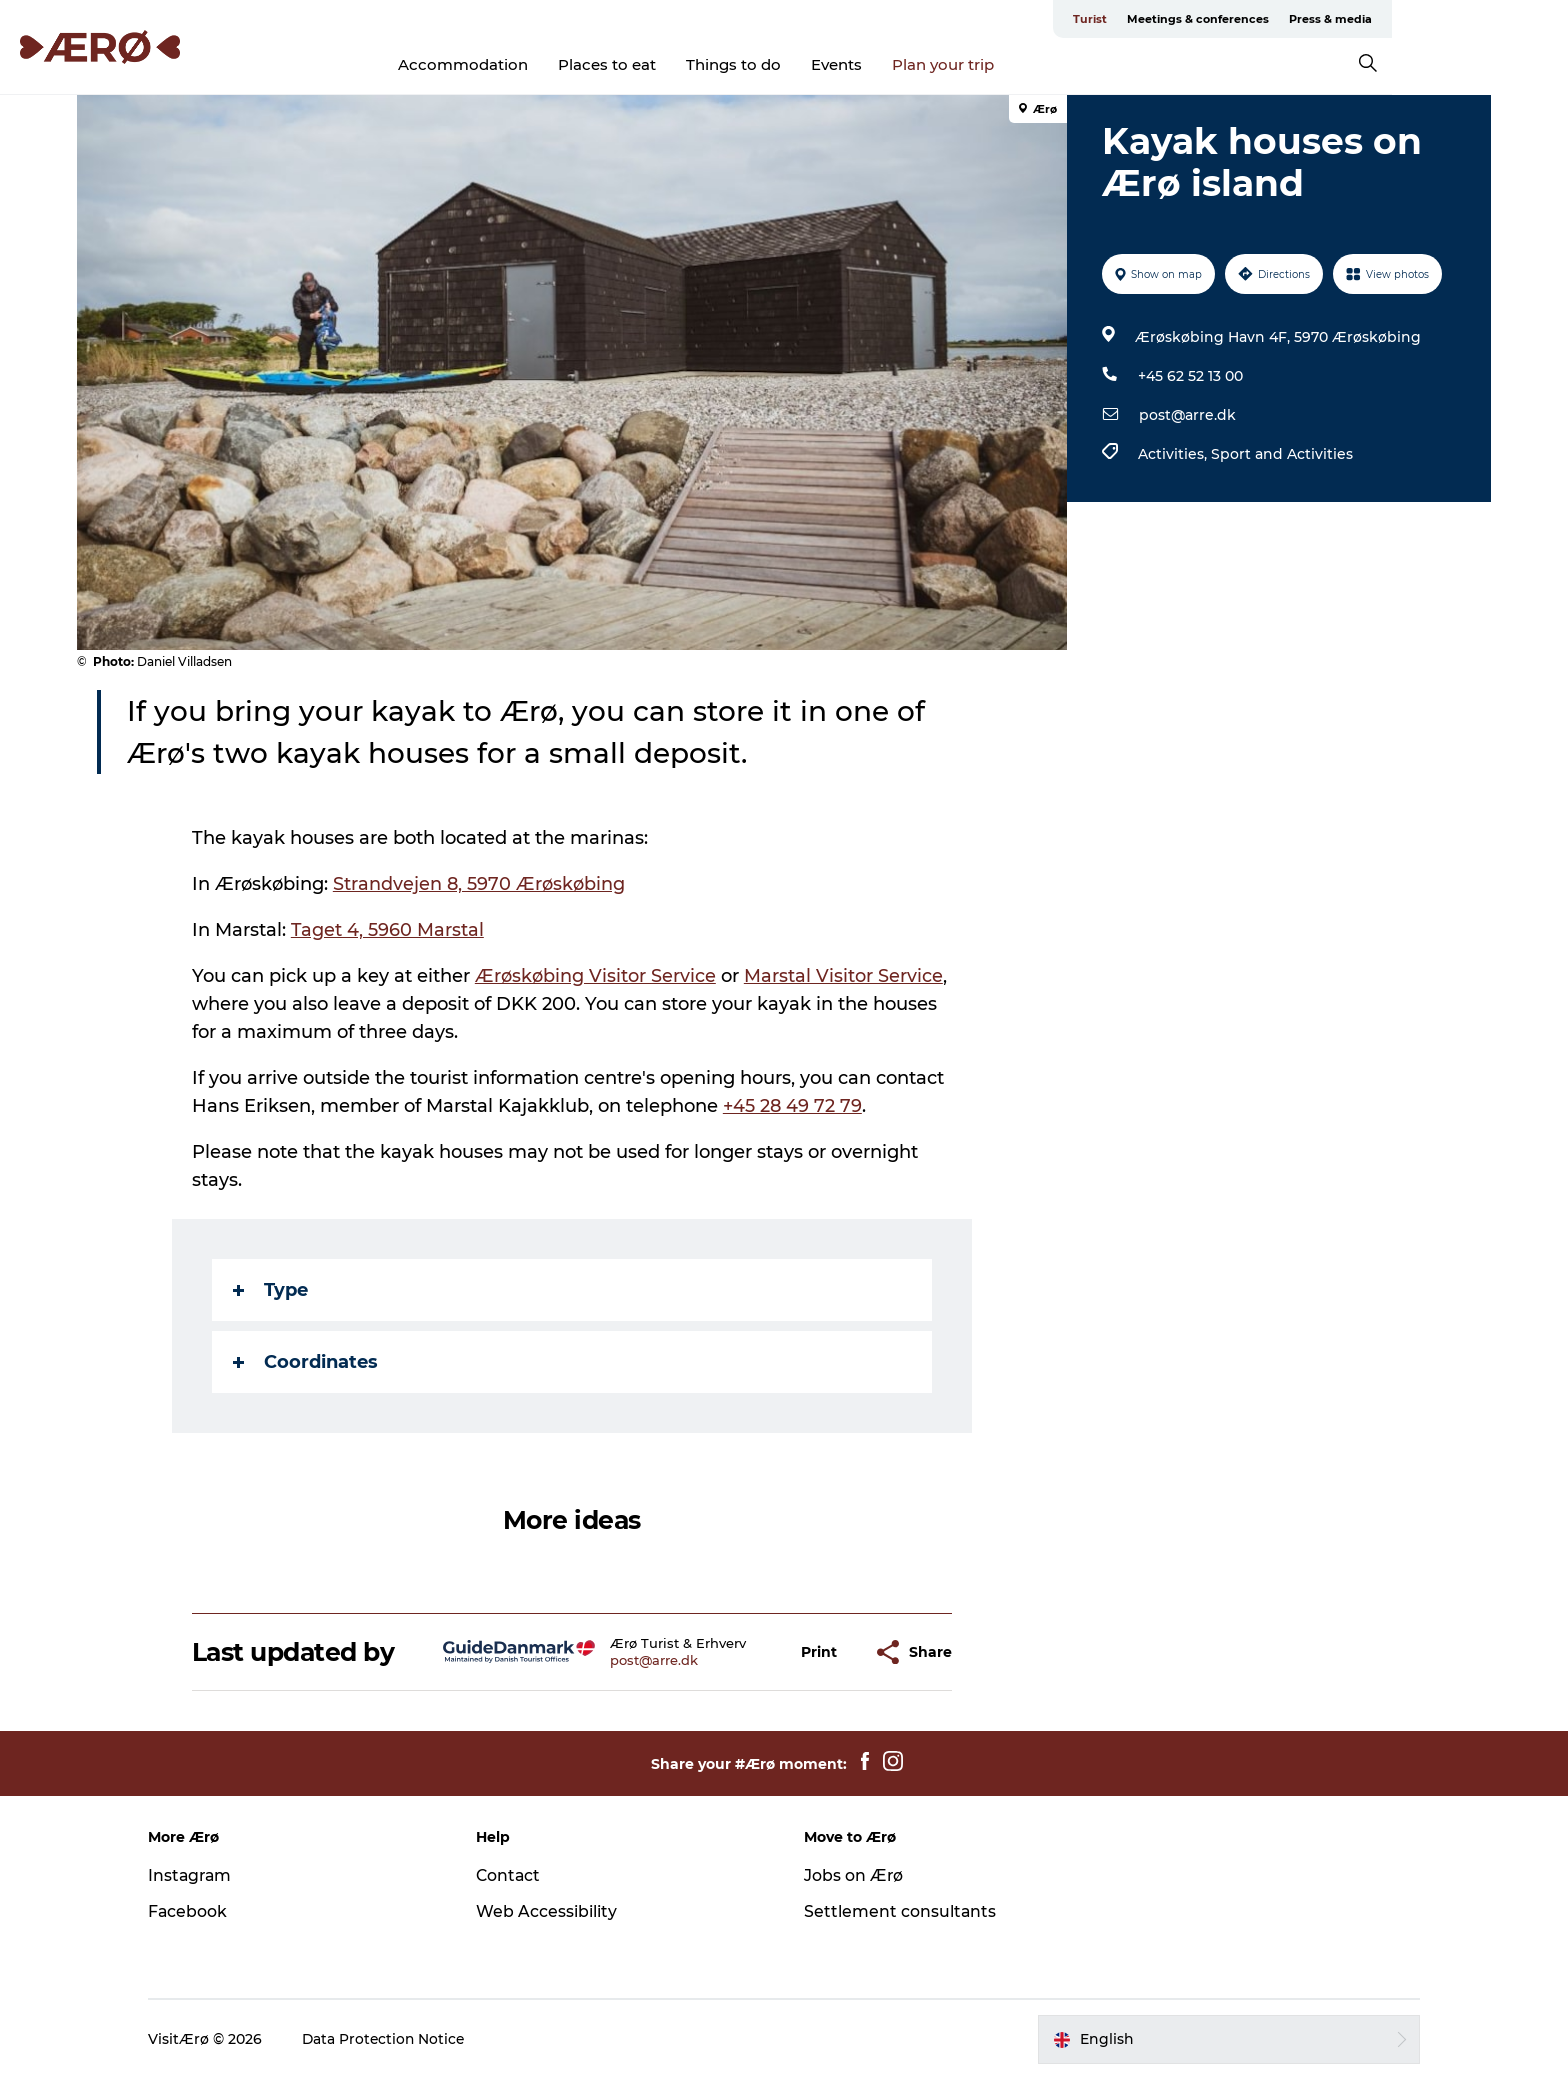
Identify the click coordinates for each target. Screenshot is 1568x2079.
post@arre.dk (1186, 415)
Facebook (204, 1911)
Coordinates (306, 1362)
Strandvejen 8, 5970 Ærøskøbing (480, 884)
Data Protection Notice (401, 2039)
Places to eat (695, 64)
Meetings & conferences (1315, 19)
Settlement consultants (900, 1911)
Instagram (207, 1875)
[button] (820, 1652)
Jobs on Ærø (854, 1875)
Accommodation (551, 64)
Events (924, 64)
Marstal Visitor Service (844, 976)
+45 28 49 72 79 (794, 1106)
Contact (517, 1875)
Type (271, 1290)
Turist (1207, 19)
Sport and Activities (1281, 454)
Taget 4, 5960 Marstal (388, 930)
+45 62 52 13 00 (1189, 376)
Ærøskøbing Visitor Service (596, 976)
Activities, (1173, 454)
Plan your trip (1031, 64)
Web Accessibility (554, 1911)
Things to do (821, 64)
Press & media (1447, 19)
